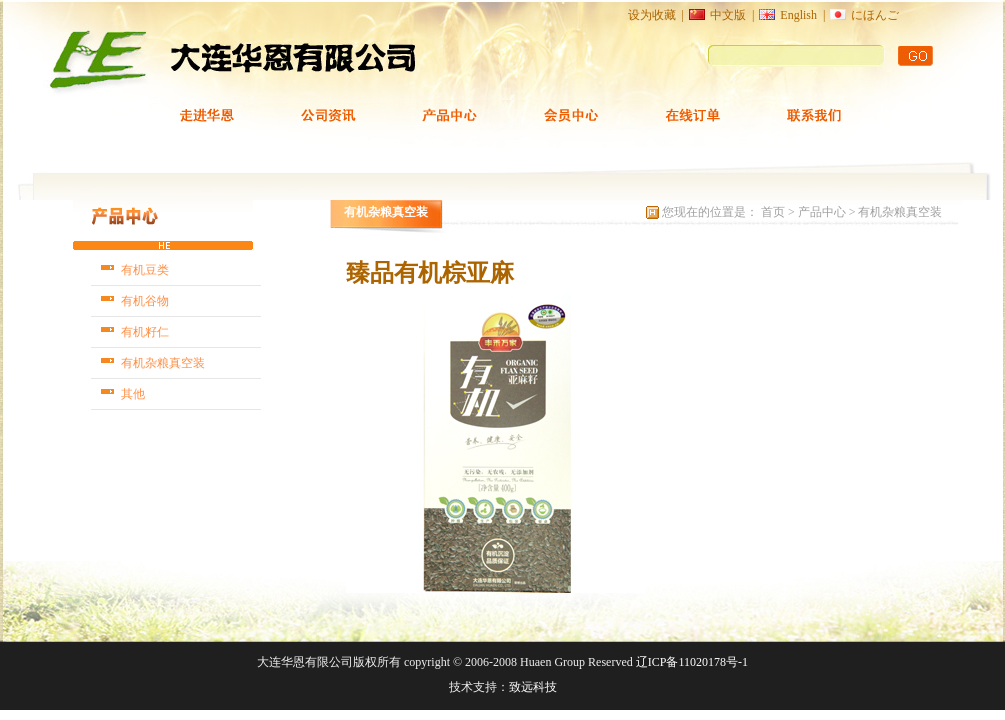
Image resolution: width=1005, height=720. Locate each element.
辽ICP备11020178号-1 (692, 662)
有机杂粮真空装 (163, 363)
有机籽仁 (145, 332)
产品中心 (822, 212)
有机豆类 (145, 270)
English (798, 15)
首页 (774, 212)
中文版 (728, 15)
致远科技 (533, 687)
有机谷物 (145, 301)
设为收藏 (652, 15)
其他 (133, 394)
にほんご (875, 15)
